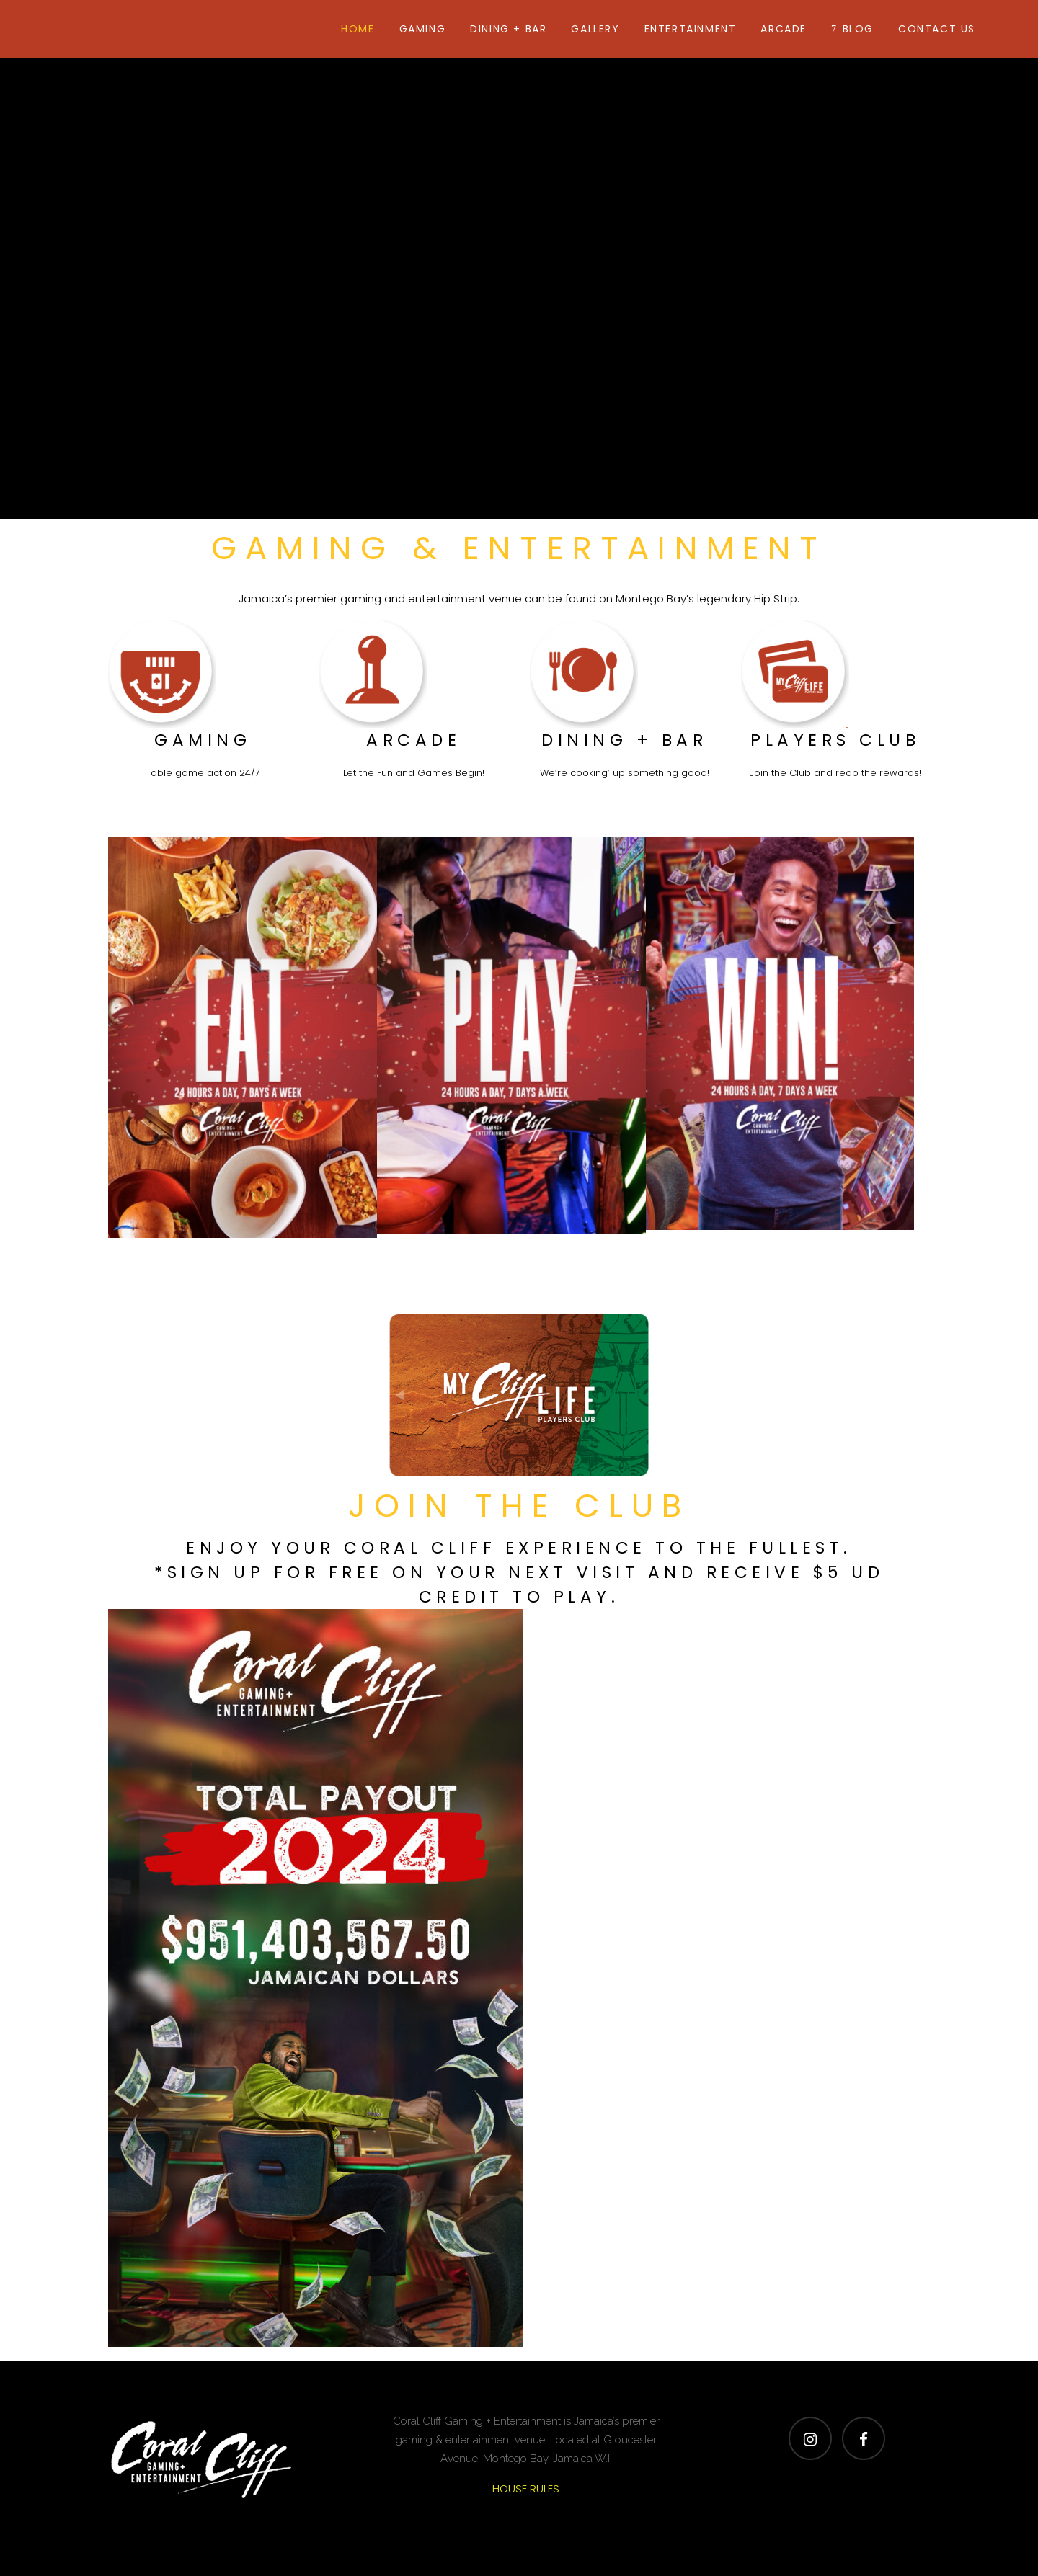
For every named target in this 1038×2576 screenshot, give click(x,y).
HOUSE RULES (525, 2488)
